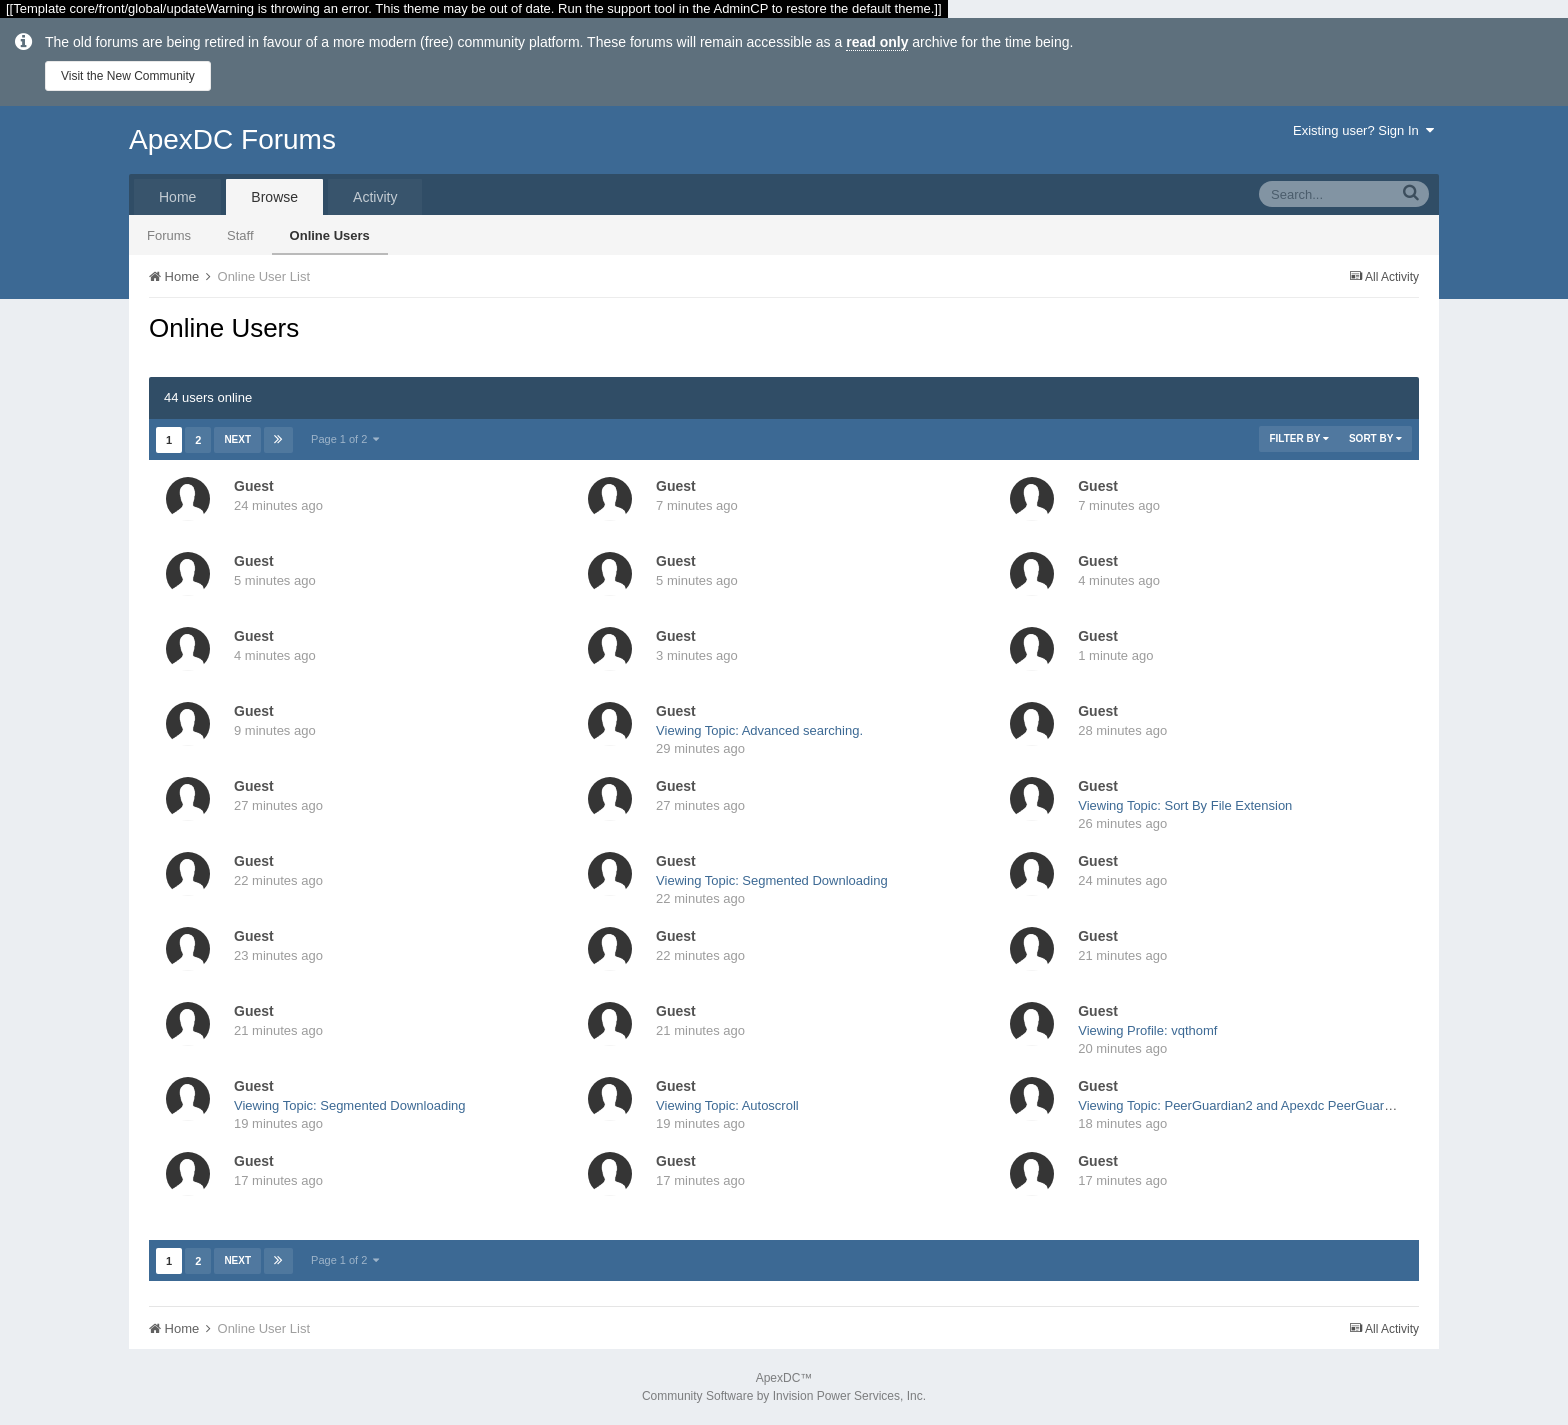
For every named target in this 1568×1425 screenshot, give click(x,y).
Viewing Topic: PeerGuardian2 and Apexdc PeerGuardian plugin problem (1287, 1105)
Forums (169, 235)
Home (177, 197)
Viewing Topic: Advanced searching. (759, 730)
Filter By (1299, 438)
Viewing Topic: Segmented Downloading (772, 880)
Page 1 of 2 (345, 439)
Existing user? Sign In (1363, 130)
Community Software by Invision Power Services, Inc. (784, 1396)
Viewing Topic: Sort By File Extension (1185, 805)
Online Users (330, 235)
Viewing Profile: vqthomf (1147, 1030)
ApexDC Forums (232, 139)
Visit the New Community (128, 76)
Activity (375, 197)
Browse (274, 197)
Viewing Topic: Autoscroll (727, 1105)
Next (237, 439)
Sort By (1375, 438)
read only (877, 42)
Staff (240, 235)
